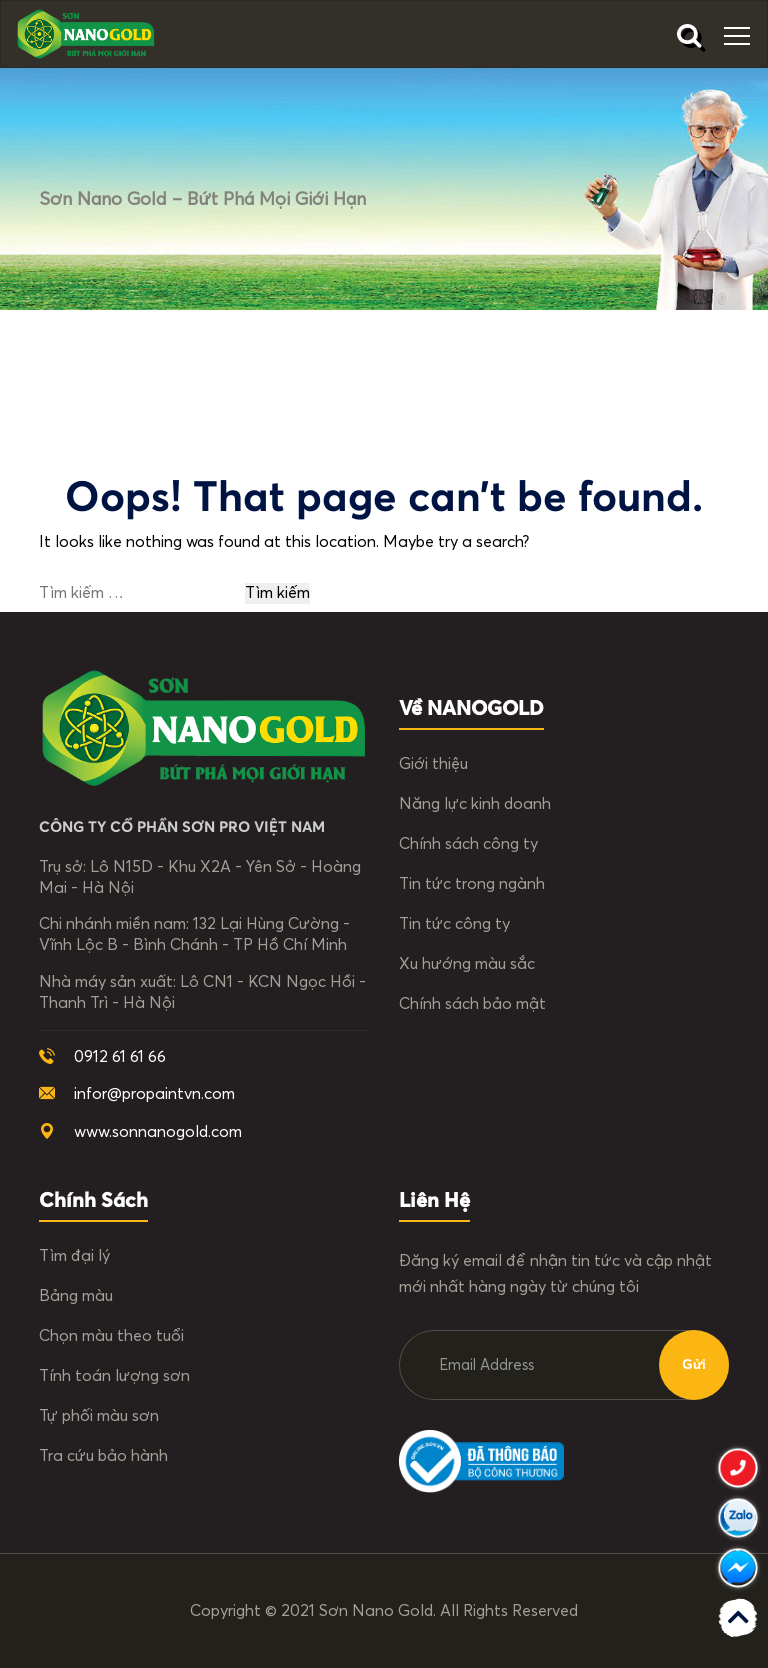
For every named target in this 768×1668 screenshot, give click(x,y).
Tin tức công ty (454, 924)
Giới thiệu (433, 764)
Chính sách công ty (468, 844)
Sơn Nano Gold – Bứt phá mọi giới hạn (202, 200)
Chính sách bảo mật (472, 1004)
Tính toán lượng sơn (114, 1376)
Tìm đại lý (74, 1256)
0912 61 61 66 (120, 1057)
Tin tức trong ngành (472, 884)
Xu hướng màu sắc (467, 964)
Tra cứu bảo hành (103, 1456)
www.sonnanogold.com (158, 1132)
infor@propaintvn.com (154, 1094)
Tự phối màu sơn (99, 1416)
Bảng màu (76, 1296)
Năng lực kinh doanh (475, 804)
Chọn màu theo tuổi (111, 1336)
